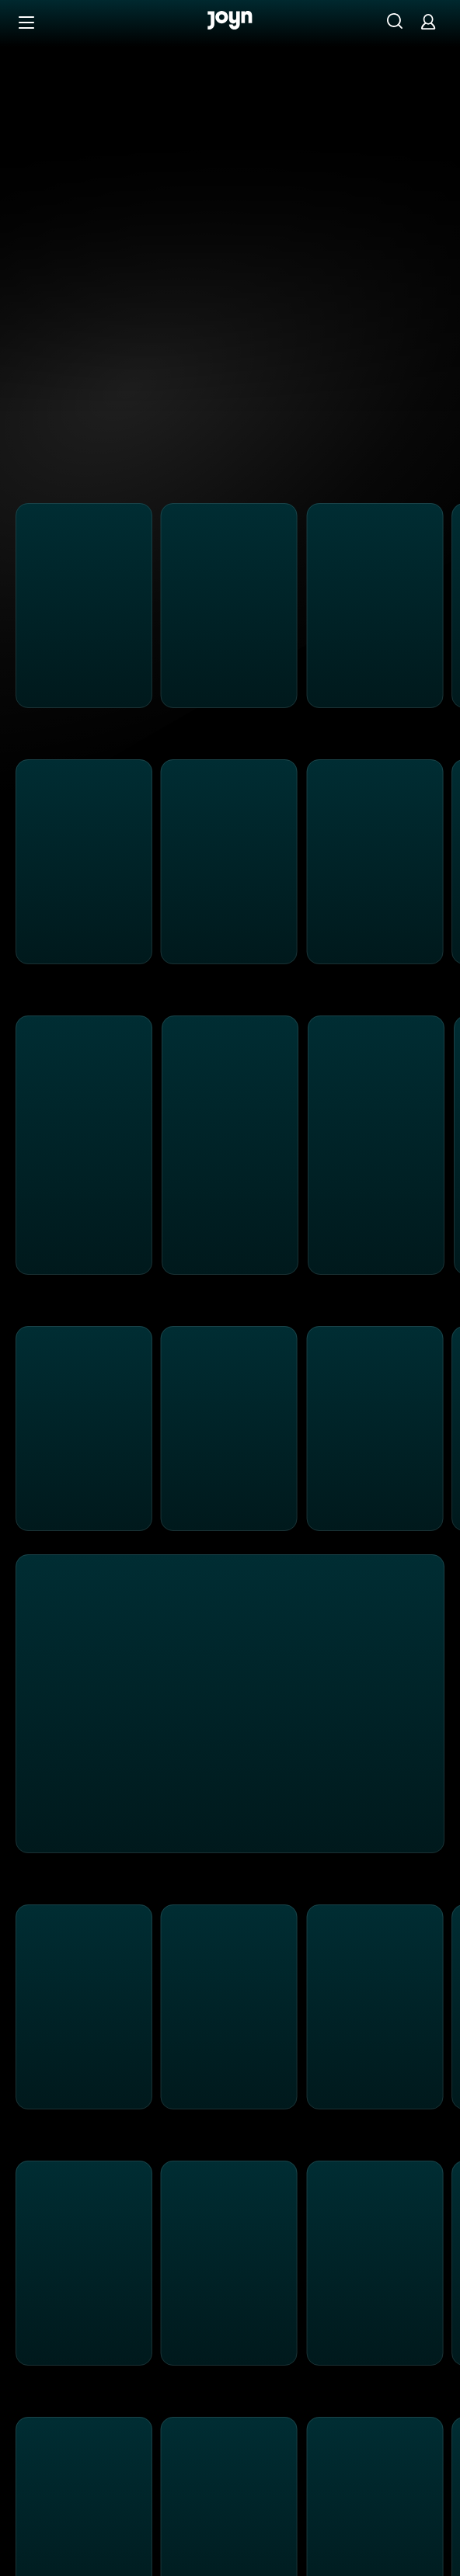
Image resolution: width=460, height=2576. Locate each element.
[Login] (428, 21)
